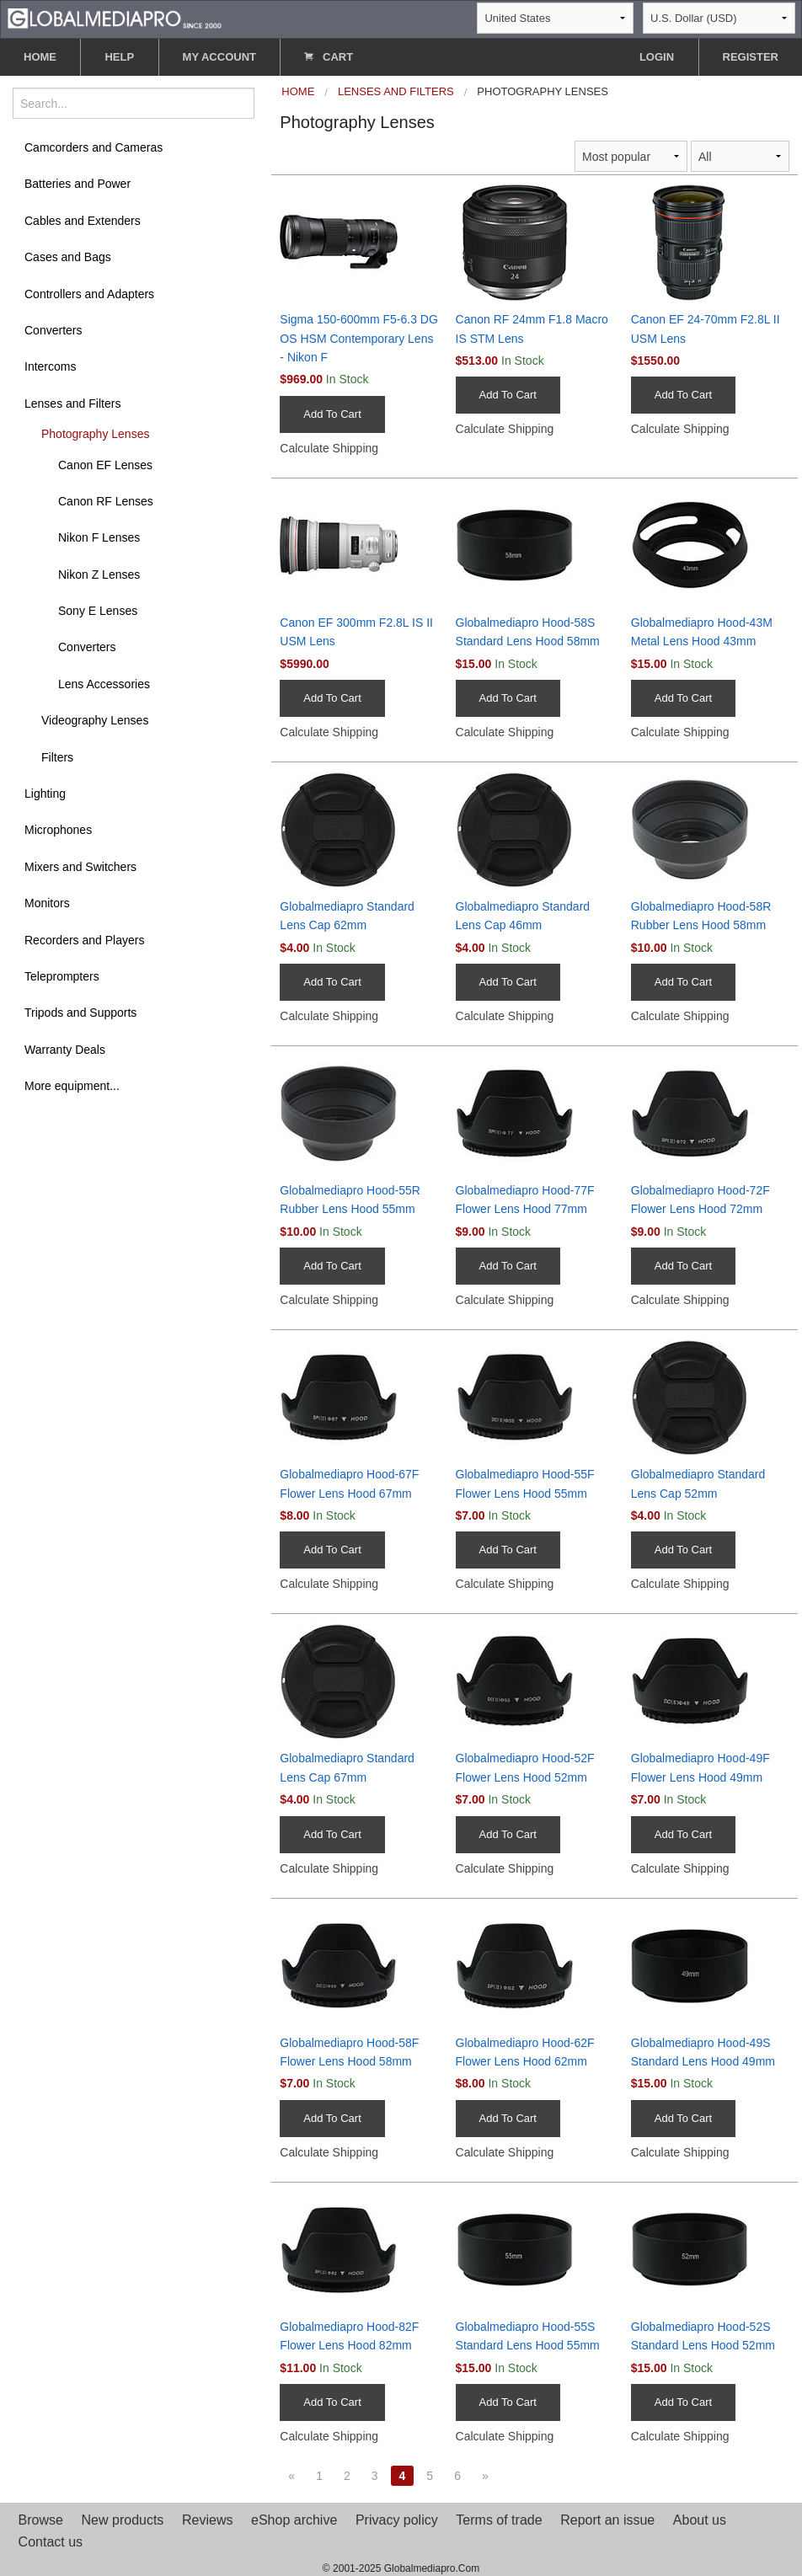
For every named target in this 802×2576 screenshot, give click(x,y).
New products (123, 2520)
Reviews (207, 2520)
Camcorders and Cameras (93, 147)
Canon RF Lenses (105, 501)
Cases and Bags (67, 257)
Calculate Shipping (329, 448)
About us (699, 2520)
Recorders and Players (84, 940)
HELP (119, 57)
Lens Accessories (104, 684)
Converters (53, 330)
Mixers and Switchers (80, 867)
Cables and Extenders (82, 220)
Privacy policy (397, 2520)
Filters (57, 757)
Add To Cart (332, 414)
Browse (41, 2520)
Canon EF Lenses (105, 465)
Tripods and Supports (80, 1012)
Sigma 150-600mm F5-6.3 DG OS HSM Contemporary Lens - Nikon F (359, 338)
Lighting (45, 793)
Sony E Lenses (97, 610)
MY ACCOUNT (219, 57)
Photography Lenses (95, 434)
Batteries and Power (77, 183)
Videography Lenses (94, 720)
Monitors (47, 903)
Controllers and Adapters (89, 294)
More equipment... (72, 1086)
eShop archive (294, 2520)
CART (328, 57)
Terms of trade (499, 2520)
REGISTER (750, 57)
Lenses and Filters (72, 403)
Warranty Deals (64, 1049)
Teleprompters (61, 976)
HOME (40, 57)
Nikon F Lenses (99, 537)
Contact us (51, 2542)
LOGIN (656, 57)
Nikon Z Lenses (99, 574)
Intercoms (50, 366)
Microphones (58, 829)
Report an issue (607, 2520)
